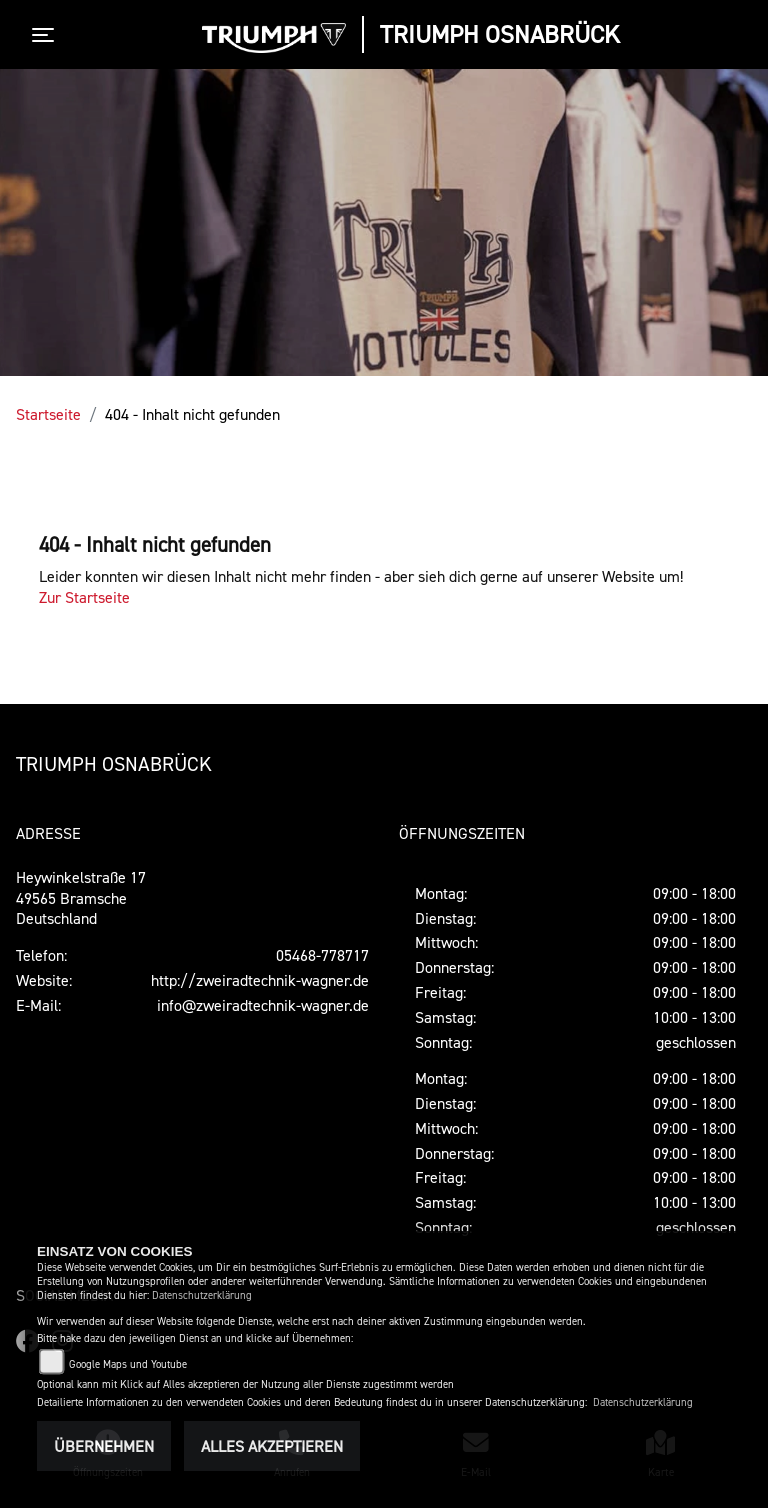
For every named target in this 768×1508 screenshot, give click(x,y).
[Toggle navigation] (47, 35)
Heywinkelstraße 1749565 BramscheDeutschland (81, 898)
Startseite (48, 414)
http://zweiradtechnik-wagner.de (260, 980)
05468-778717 (322, 955)
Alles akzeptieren (272, 1446)
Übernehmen (104, 1446)
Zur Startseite (84, 597)
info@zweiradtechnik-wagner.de (263, 1005)
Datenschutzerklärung (202, 1295)
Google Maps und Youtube (128, 1364)
